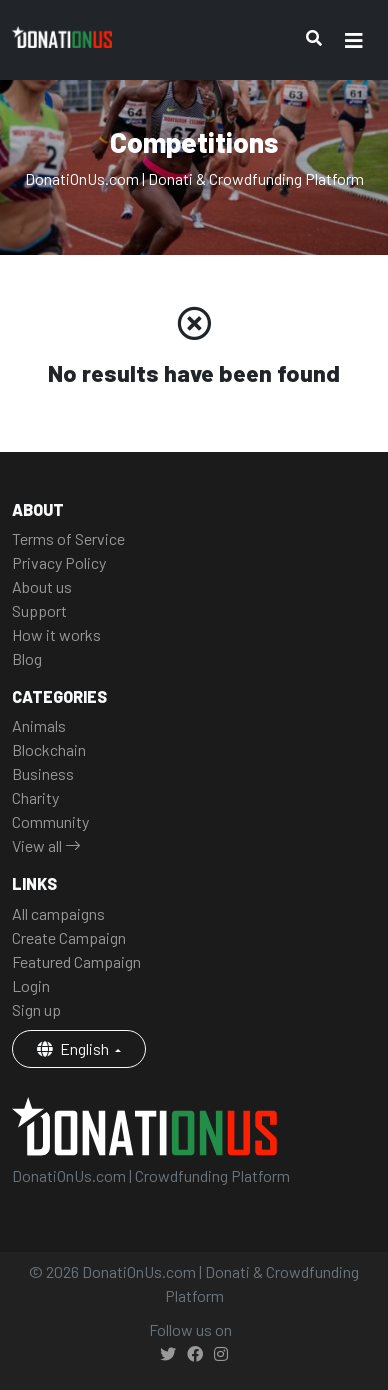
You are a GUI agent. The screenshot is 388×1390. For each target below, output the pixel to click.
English (74, 1048)
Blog (27, 658)
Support (39, 610)
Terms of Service (68, 538)
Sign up (36, 1009)
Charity (35, 797)
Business (43, 773)
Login (31, 985)
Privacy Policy (59, 562)
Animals (39, 725)
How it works (56, 634)
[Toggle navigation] (354, 40)
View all (46, 845)
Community (50, 821)
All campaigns (58, 913)
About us (42, 586)
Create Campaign (69, 937)
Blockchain (49, 749)
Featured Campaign (76, 961)
